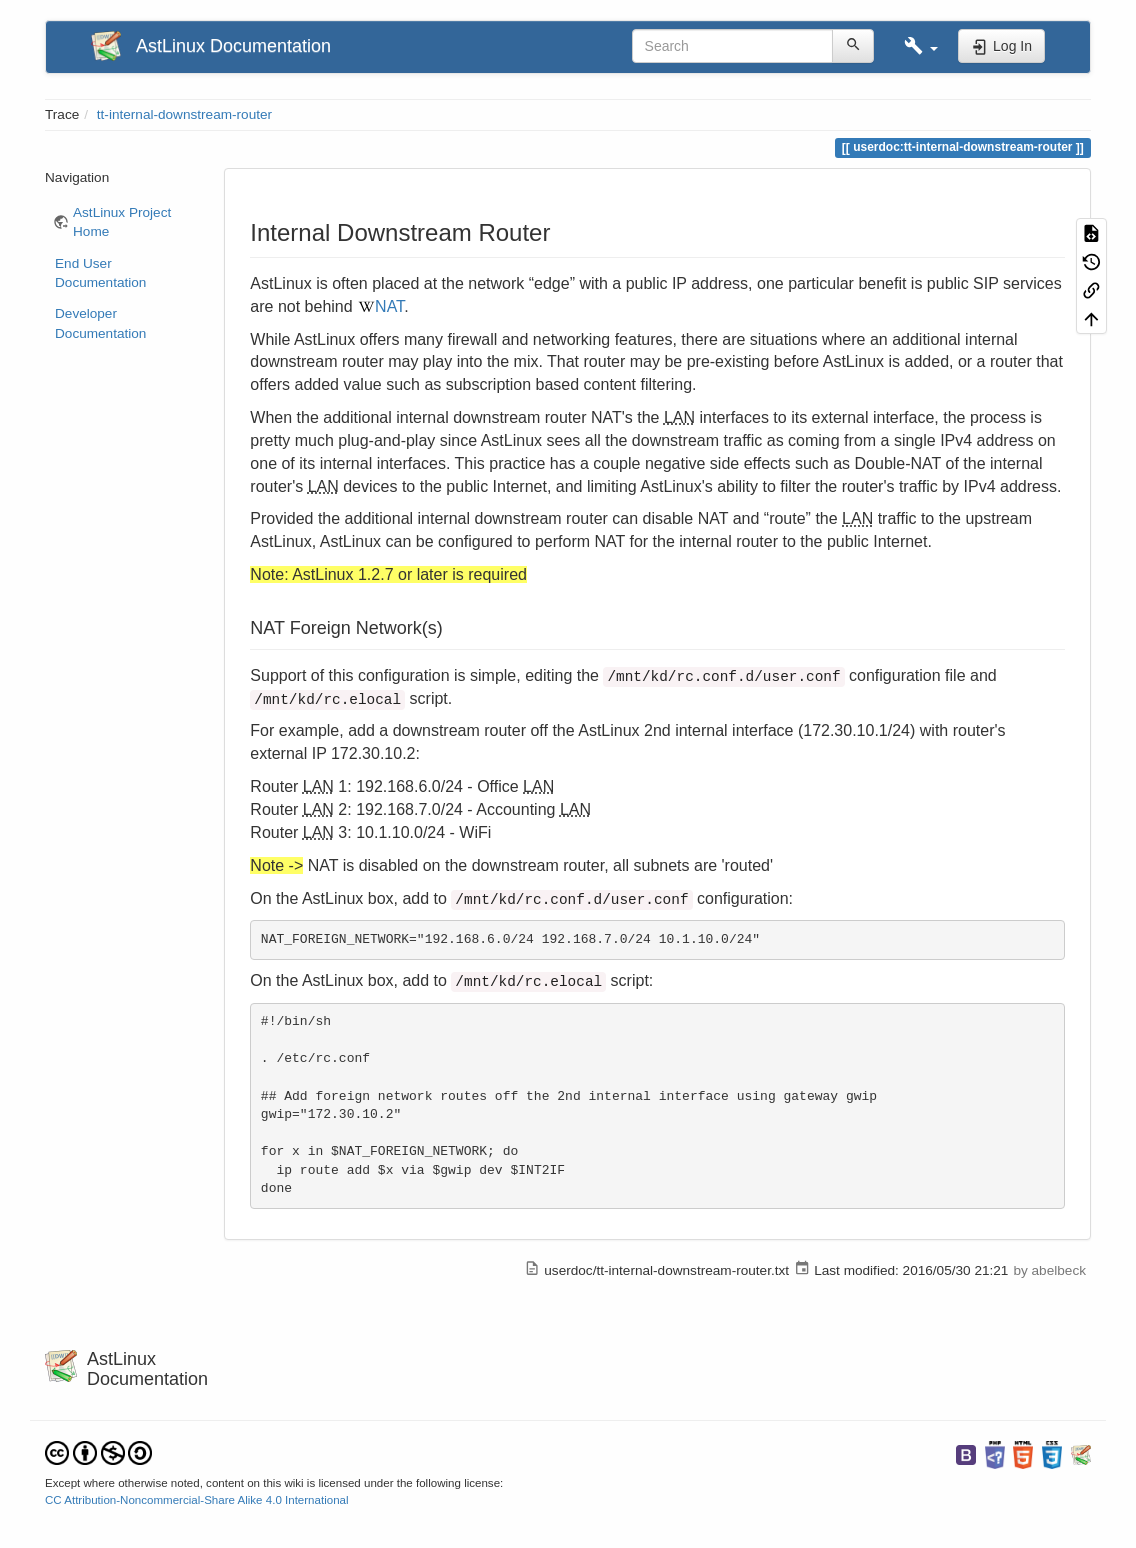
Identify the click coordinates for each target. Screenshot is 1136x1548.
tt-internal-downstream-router (184, 114)
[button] (921, 47)
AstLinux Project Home (122, 222)
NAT (389, 306)
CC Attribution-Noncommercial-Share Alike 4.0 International (197, 1500)
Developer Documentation (100, 323)
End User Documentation (100, 273)
